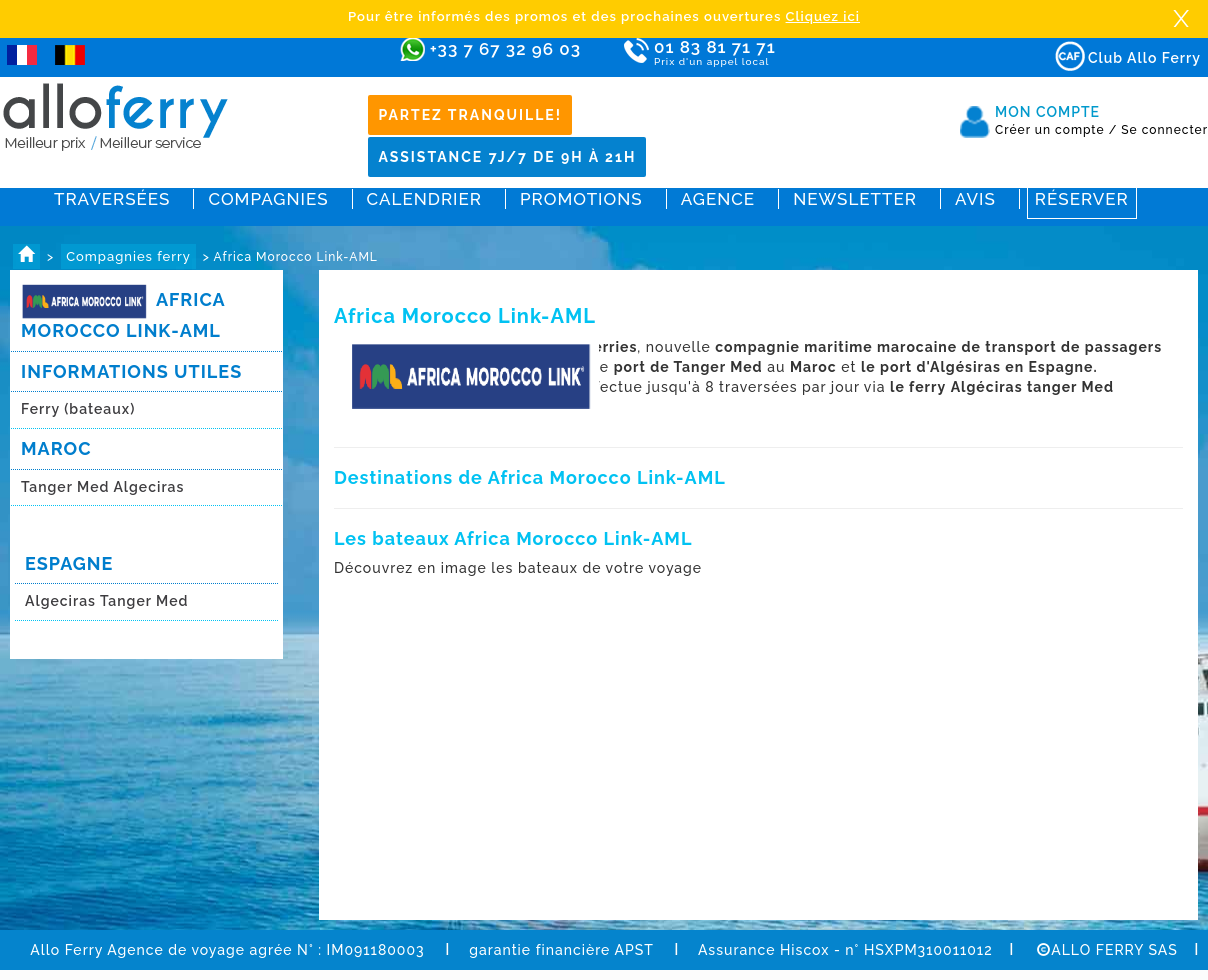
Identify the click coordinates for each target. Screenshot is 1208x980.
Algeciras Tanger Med (106, 601)
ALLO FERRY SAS (1107, 950)
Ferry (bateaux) (80, 409)
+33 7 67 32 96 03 (505, 49)
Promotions (581, 199)
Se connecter (1164, 130)
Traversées (112, 199)
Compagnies (268, 199)
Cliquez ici (823, 16)
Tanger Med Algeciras (102, 487)
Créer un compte (1056, 130)
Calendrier (424, 199)
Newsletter (855, 199)
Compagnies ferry (128, 256)
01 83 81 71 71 (772, 53)
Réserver (1082, 199)
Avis (975, 199)
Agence (718, 199)
